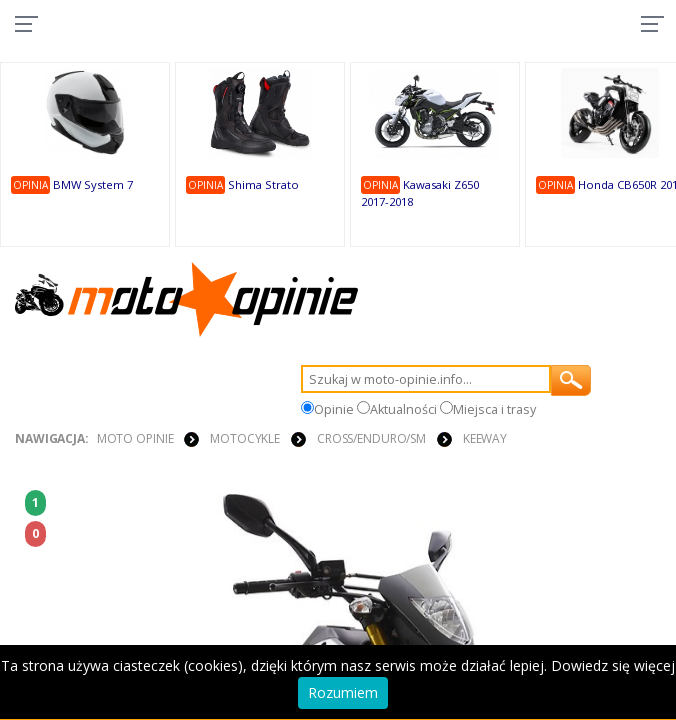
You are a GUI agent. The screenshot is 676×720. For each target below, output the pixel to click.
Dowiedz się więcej (613, 665)
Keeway (485, 438)
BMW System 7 (93, 184)
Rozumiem (343, 692)
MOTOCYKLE (245, 438)
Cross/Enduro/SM (371, 438)
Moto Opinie (135, 438)
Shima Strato (263, 184)
